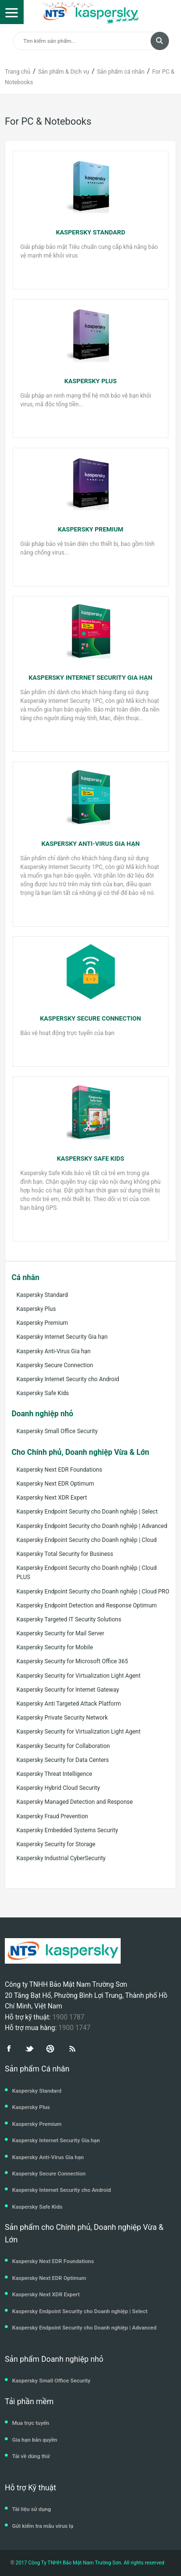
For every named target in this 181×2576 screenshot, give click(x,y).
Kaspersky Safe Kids (42, 1393)
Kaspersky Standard (42, 1295)
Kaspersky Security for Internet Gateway (67, 1689)
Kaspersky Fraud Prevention (52, 1816)
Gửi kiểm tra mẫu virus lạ (42, 2526)
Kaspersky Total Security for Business (64, 1554)
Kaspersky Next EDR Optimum (55, 1483)
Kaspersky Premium (42, 1323)
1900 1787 (68, 2017)
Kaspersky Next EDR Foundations (59, 1469)
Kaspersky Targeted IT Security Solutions (68, 1619)
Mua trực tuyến (30, 2423)
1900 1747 (74, 2028)
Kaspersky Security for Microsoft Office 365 (72, 1661)
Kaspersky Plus (36, 1309)
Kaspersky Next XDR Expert (51, 1497)
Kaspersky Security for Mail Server (60, 1633)
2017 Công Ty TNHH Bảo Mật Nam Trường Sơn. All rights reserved (89, 2563)
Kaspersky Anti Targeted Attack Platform (68, 1703)
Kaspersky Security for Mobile (54, 1647)
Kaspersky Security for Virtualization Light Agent (78, 1675)
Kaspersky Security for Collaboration (63, 1746)
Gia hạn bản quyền (34, 2439)
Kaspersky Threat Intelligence (54, 1774)
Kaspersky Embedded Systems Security (67, 1830)
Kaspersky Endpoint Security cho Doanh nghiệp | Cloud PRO (92, 1591)
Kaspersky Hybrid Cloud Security (58, 1788)
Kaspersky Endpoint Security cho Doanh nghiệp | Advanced (91, 1526)
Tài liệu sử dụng (31, 2509)
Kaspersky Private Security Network (62, 1717)
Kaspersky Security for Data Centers (62, 1760)
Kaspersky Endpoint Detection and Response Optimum (86, 1605)
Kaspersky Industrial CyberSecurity (61, 1858)
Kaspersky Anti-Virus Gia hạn (53, 1351)
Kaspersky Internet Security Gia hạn (62, 1336)
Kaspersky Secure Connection (54, 1365)
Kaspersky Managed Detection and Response (74, 1802)
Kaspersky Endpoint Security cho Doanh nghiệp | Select (87, 1511)
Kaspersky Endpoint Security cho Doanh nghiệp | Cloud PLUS (86, 1572)
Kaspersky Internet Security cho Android (67, 1379)
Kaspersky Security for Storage (56, 1844)
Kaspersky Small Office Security (56, 1431)
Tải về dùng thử (31, 2456)
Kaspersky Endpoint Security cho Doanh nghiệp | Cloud (86, 1540)
